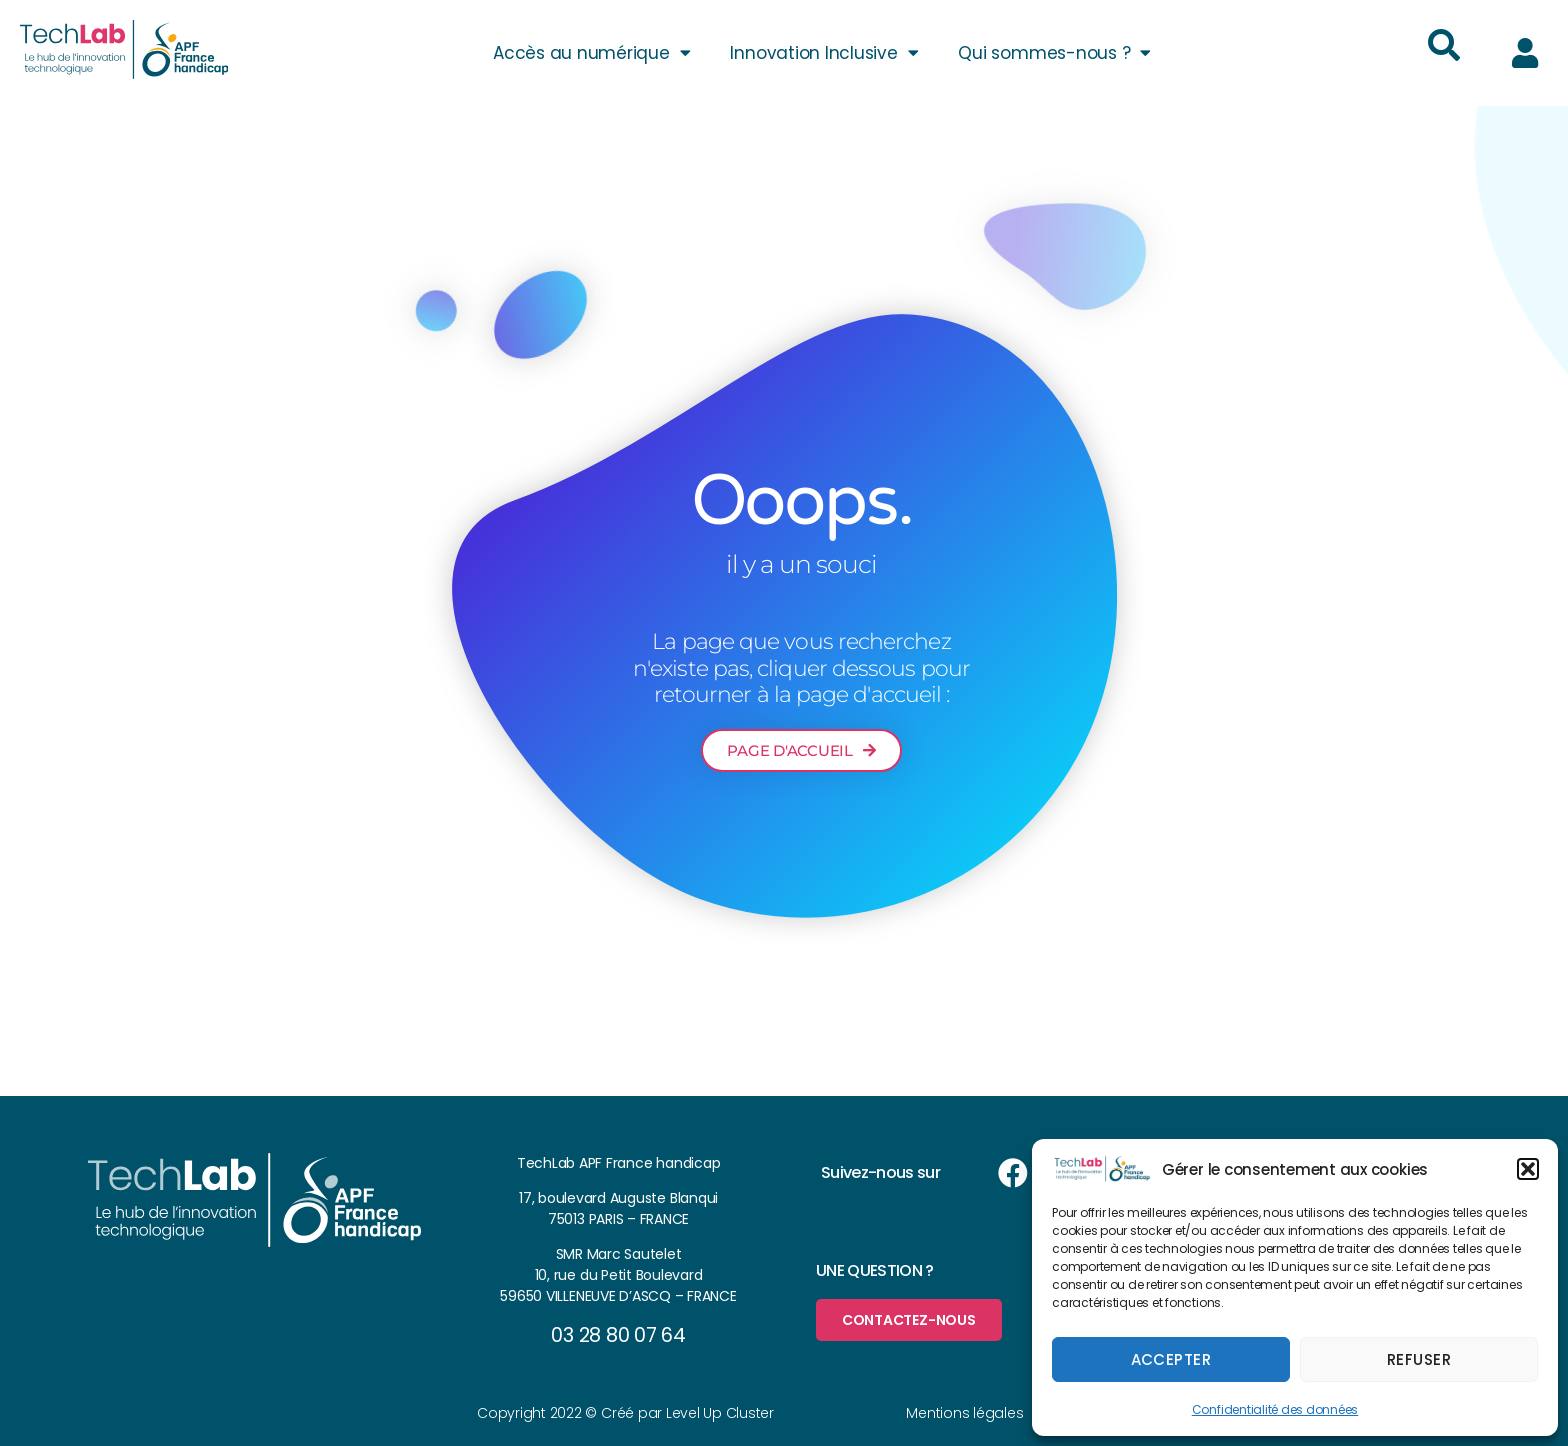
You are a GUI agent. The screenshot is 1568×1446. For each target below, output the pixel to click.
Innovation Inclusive (824, 52)
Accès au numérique (591, 52)
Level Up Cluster (720, 1413)
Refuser (1419, 1359)
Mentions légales (964, 1413)
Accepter (1171, 1359)
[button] (1528, 1169)
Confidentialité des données (1275, 1409)
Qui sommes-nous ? (1054, 52)
